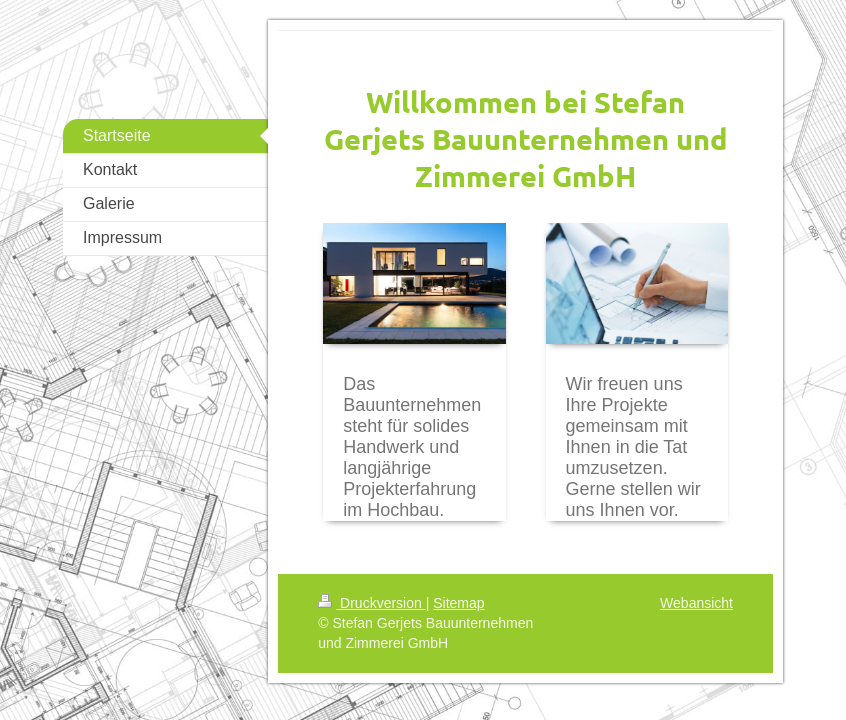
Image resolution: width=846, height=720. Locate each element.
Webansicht (696, 603)
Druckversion (371, 603)
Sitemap (458, 603)
